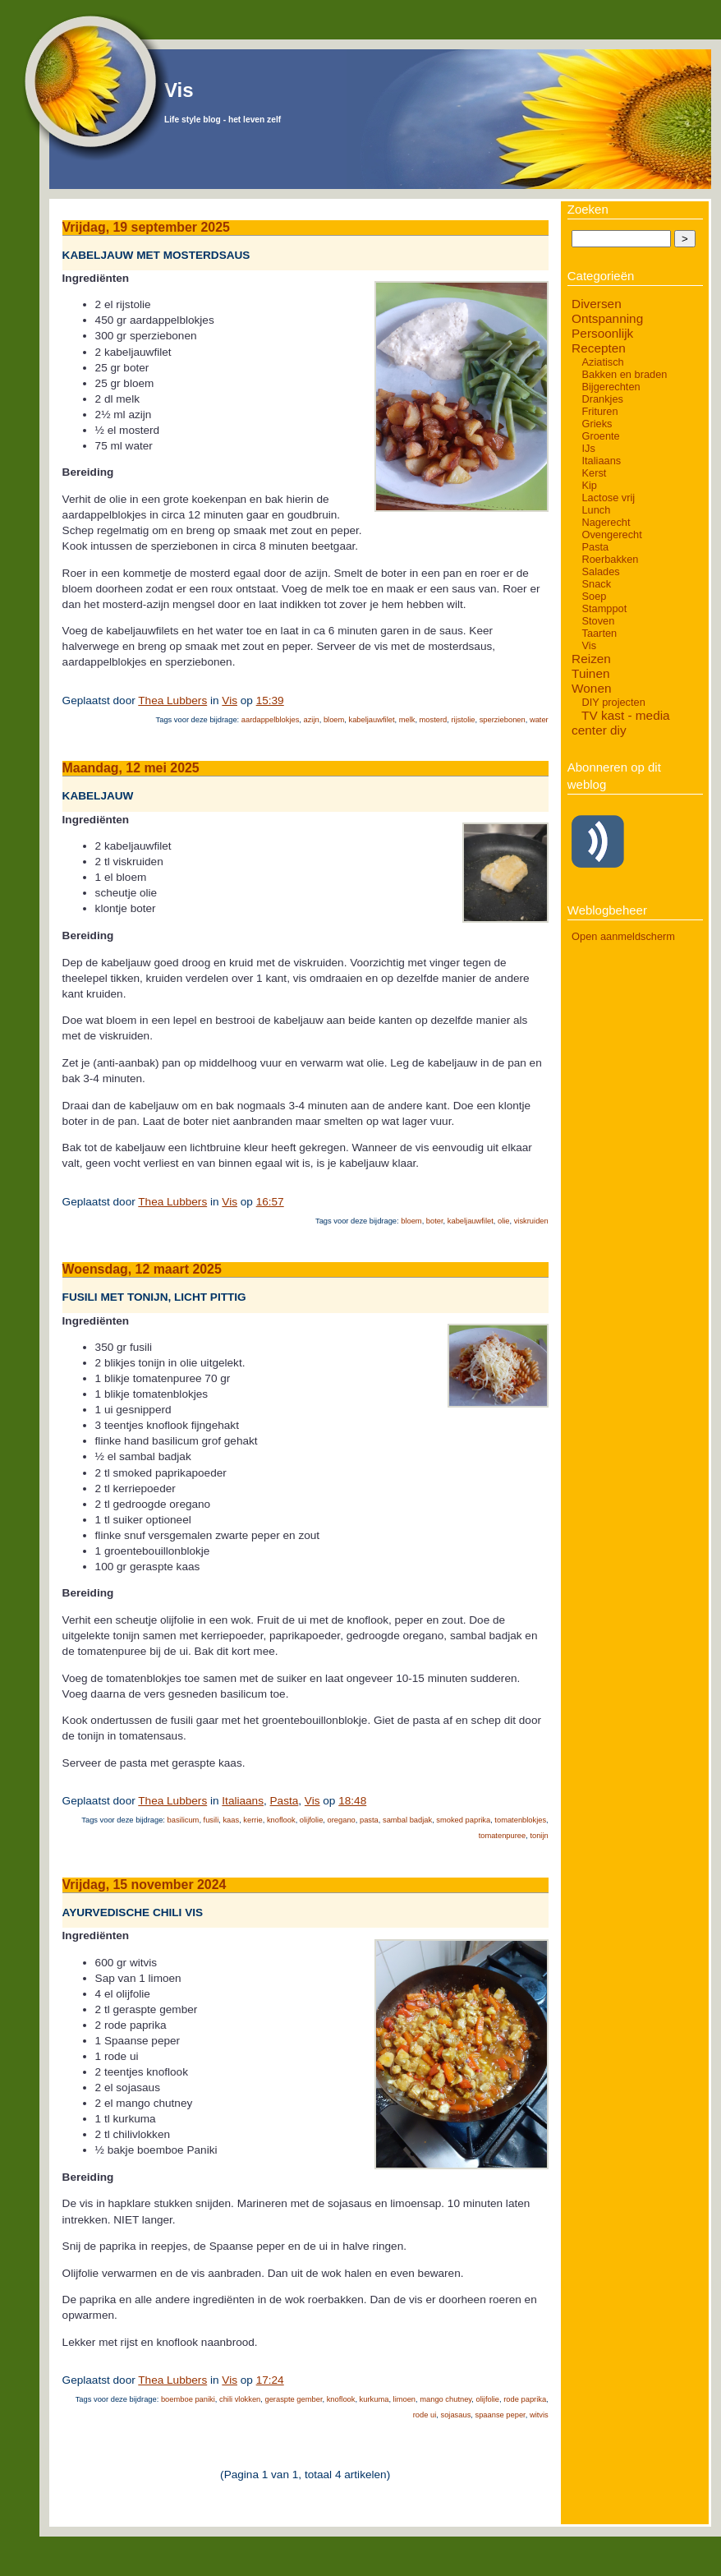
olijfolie (312, 1820)
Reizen (591, 659)
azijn (311, 720)
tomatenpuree (502, 1836)
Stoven (597, 621)
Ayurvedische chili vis (132, 1912)
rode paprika (524, 2399)
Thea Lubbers (172, 700)
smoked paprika (463, 1820)
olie (504, 1221)
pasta (369, 1820)
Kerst (593, 473)
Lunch (595, 510)
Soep (593, 596)
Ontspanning (607, 318)
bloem (334, 720)
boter (434, 1221)
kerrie (252, 1820)
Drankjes (602, 399)
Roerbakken (609, 559)
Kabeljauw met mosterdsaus (156, 255)
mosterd (434, 720)
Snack (596, 584)
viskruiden (531, 1221)
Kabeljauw (98, 796)
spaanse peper (500, 2415)
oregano (342, 1820)
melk (407, 720)
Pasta (284, 1801)
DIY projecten (613, 702)
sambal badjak (407, 1820)
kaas (231, 1820)
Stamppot (604, 608)
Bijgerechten (610, 386)
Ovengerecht (611, 534)
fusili (211, 1820)
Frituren (599, 411)
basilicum (184, 1820)
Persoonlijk (602, 333)
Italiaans (243, 1801)
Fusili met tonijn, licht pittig (154, 1298)
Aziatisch (602, 362)
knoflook (281, 1820)
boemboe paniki (188, 2399)
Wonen (591, 688)
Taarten (599, 633)
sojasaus (455, 2415)
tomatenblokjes (520, 1820)
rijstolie (463, 720)
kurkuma (374, 2399)
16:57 (270, 1202)
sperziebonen (503, 720)
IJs (588, 448)
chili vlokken (239, 2399)
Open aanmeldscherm (623, 936)
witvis (539, 2415)
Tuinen (590, 673)
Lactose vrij (608, 497)
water (539, 720)
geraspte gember (293, 2399)
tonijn (539, 1836)
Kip (589, 485)
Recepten (599, 348)
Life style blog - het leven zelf (222, 119)
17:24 (270, 2380)
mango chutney (445, 2399)
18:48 (352, 1801)
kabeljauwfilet (371, 720)
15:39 (270, 700)
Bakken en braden (624, 374)
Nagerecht (605, 522)
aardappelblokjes (270, 720)
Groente (600, 436)
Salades (600, 571)
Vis (179, 90)
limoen (404, 2399)
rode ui (425, 2415)
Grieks (596, 423)
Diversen (597, 304)
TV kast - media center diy (621, 722)
